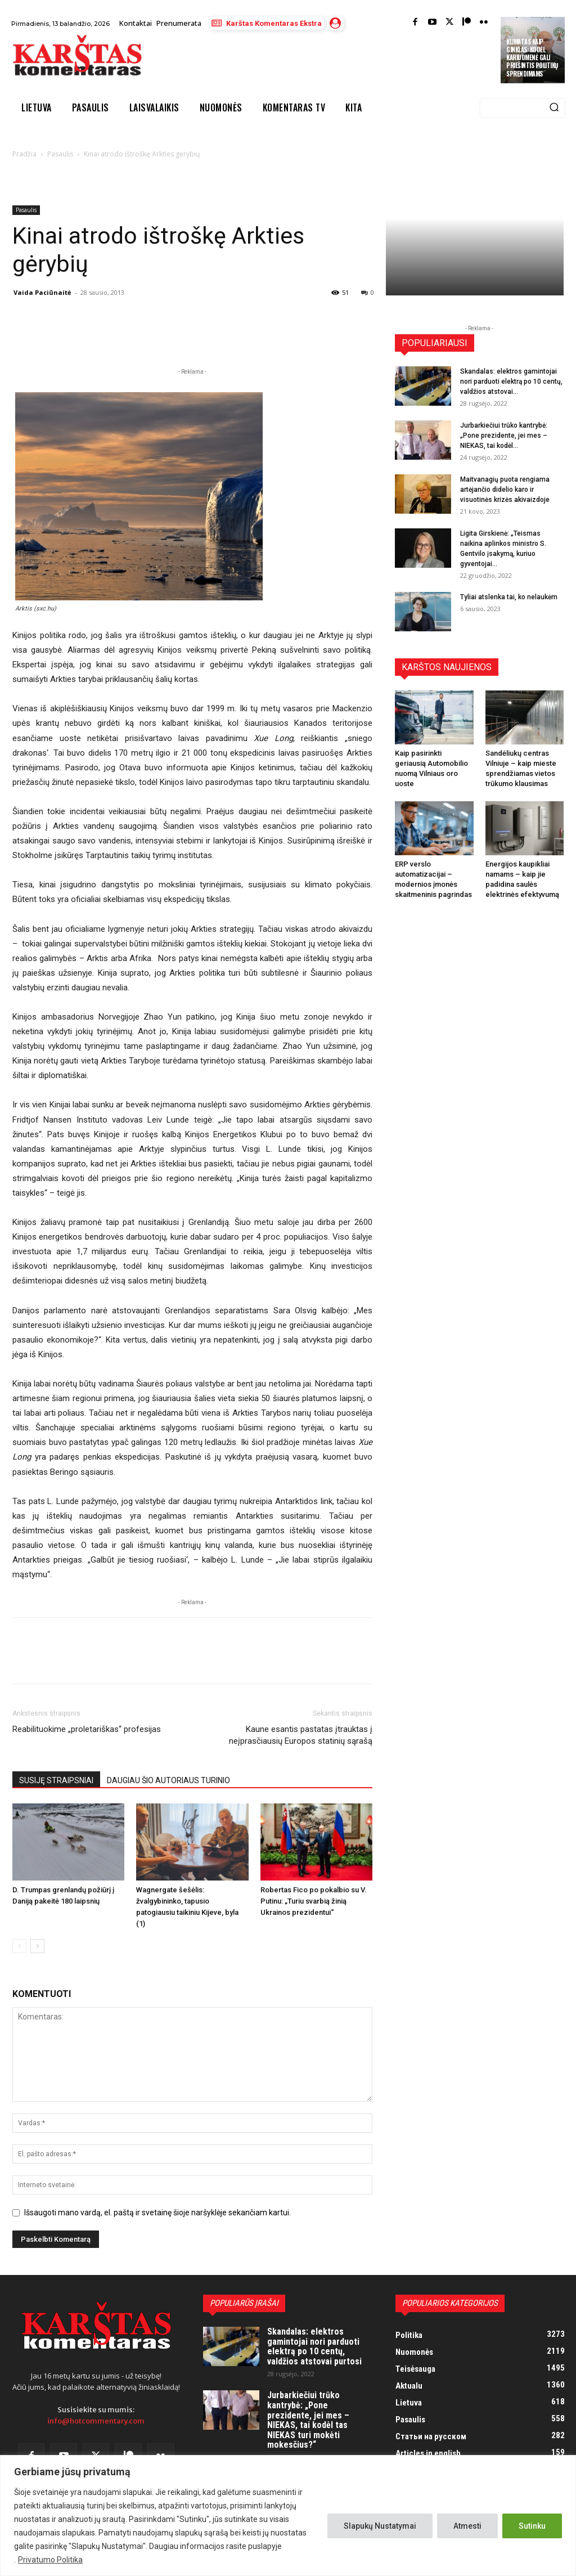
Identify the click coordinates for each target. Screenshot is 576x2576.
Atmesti (467, 2525)
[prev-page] (19, 1946)
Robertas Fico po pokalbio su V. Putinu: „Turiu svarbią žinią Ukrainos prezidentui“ (313, 1901)
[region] (288, 2515)
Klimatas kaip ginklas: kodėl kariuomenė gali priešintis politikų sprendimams (532, 57)
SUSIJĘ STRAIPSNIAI (56, 1780)
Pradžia (24, 154)
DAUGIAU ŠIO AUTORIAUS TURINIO (168, 1780)
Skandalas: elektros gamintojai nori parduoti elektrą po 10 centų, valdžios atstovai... (511, 381)
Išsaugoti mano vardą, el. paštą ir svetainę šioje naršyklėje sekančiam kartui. (157, 2212)
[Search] (554, 108)
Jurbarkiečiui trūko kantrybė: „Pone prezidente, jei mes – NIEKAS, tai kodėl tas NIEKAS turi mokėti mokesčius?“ (308, 2420)
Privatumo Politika (50, 2559)
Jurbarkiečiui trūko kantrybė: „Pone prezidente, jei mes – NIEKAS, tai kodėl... (503, 435)
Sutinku (532, 2525)
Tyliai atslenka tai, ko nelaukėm (508, 597)
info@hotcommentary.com (96, 2421)
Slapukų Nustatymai (380, 2525)
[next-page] (37, 1946)
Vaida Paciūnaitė (42, 292)
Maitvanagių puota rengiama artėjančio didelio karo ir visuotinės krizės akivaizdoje (505, 489)
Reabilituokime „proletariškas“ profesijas (86, 1729)
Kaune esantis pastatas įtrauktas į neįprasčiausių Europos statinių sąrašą (300, 1735)
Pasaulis (60, 154)
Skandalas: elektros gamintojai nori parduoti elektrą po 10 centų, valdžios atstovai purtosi (314, 2346)
